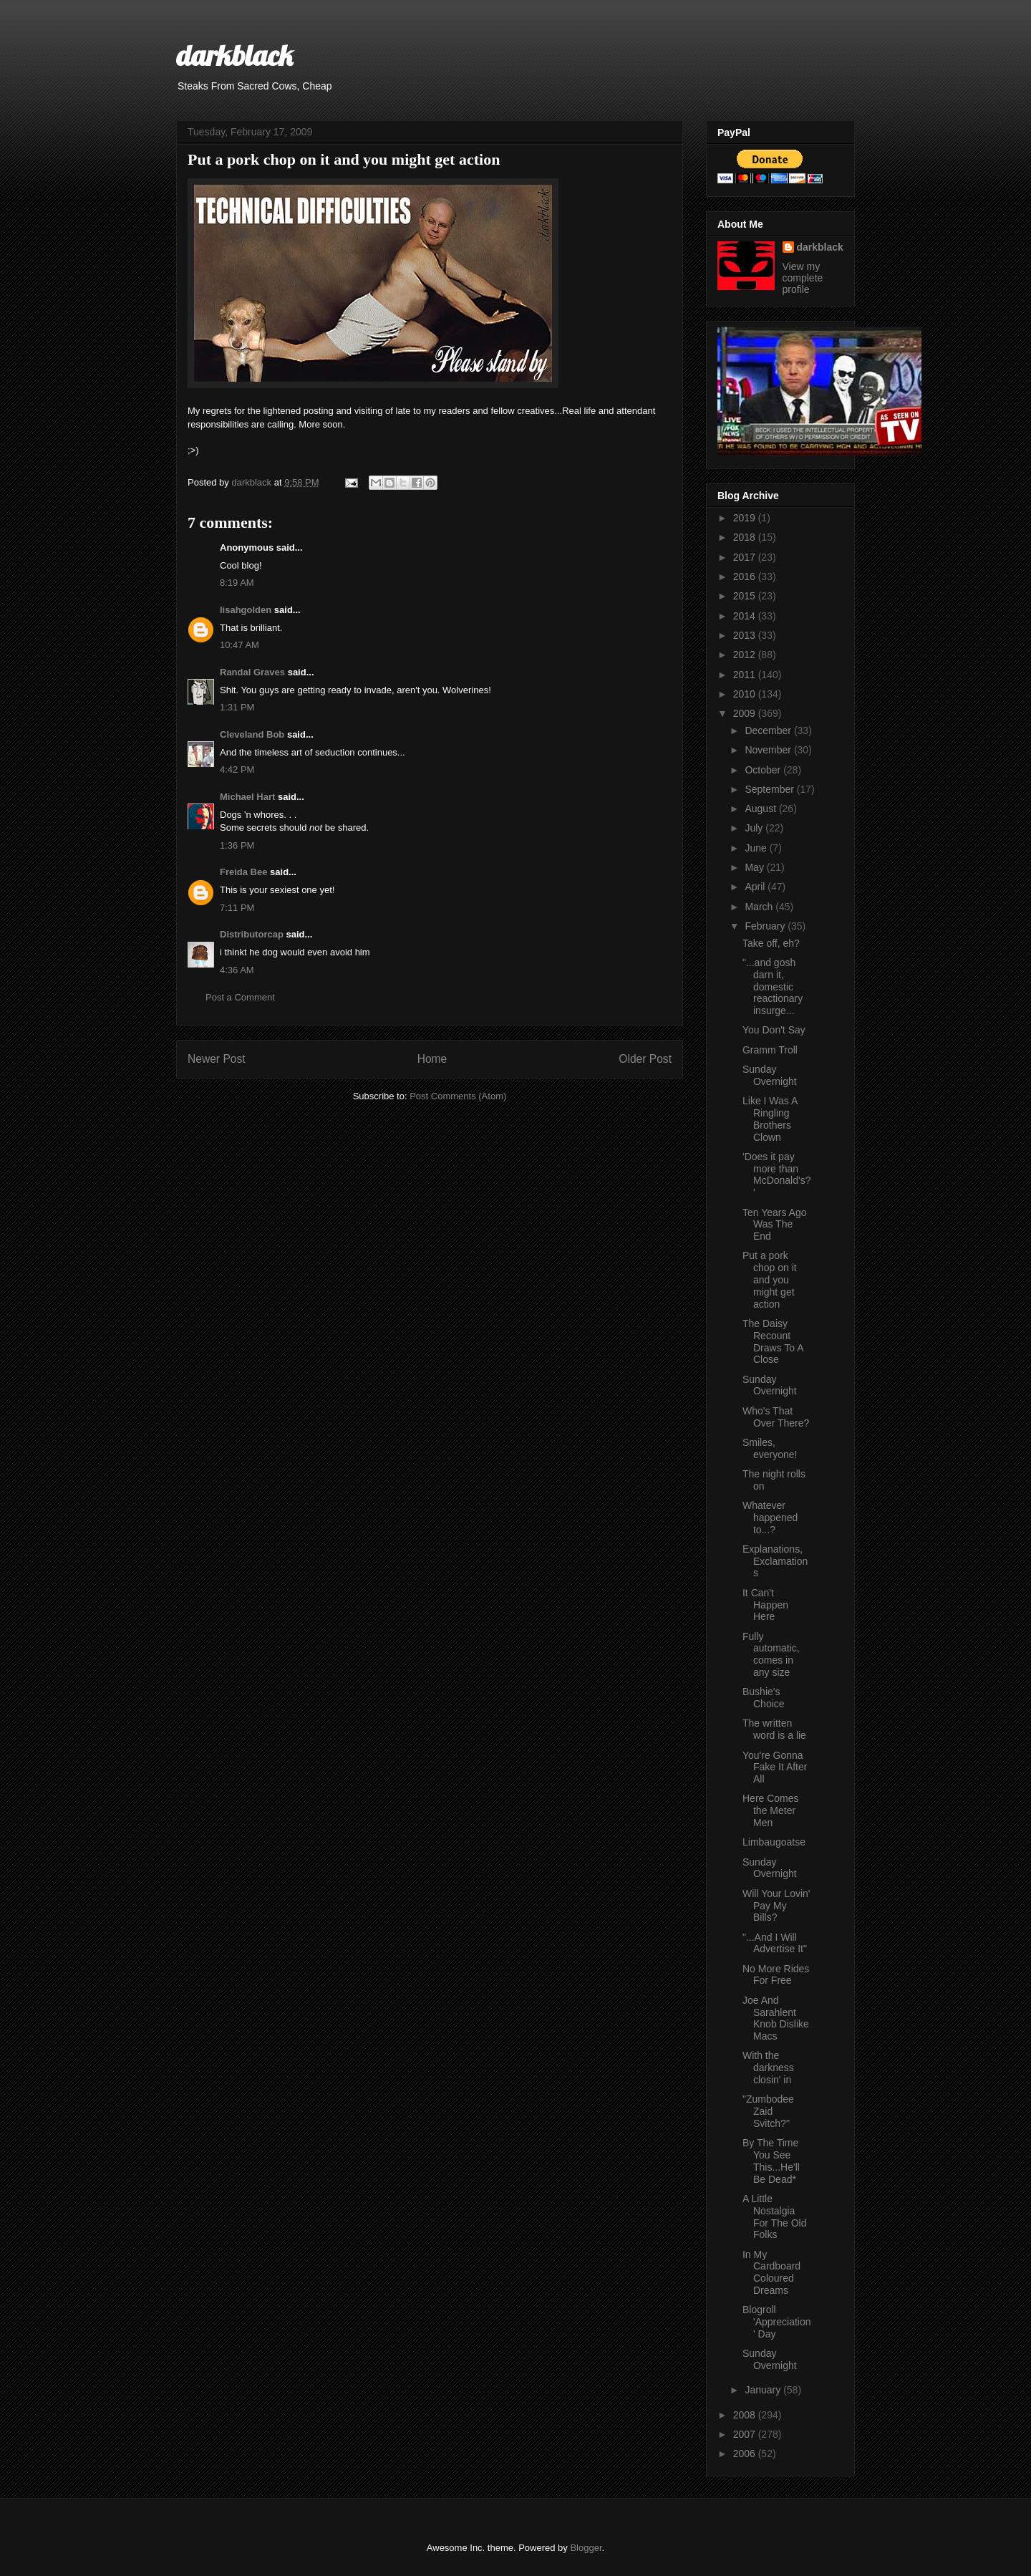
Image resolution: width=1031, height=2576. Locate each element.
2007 (745, 2434)
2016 (745, 576)
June (757, 848)
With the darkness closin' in (768, 2067)
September (770, 789)
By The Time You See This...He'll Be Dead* (771, 2160)
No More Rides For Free (775, 1975)
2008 (745, 2415)
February (766, 926)
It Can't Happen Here (765, 1605)
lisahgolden (245, 609)
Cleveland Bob (252, 734)
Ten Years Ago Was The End (774, 1225)
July (755, 828)
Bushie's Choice (763, 1697)
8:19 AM (237, 582)
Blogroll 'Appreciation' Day (776, 2322)
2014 (745, 616)
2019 (745, 518)
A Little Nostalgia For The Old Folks (774, 2216)
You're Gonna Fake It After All (774, 1767)
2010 (745, 694)
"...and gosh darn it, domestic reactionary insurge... (772, 986)
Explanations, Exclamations (775, 1561)
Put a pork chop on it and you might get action (769, 1279)
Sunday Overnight (769, 1075)
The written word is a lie (774, 1729)
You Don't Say (773, 1030)
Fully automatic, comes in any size (771, 1654)
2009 (745, 713)
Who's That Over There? (775, 1417)
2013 (745, 635)
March (760, 906)
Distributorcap (252, 934)
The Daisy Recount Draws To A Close (772, 1341)
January (764, 2390)
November (769, 750)
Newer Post (217, 1059)
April (756, 886)
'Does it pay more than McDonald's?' (776, 1174)
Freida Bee (243, 872)
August (761, 808)
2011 (745, 674)
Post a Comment (240, 997)
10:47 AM (239, 645)
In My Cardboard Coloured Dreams (771, 2272)
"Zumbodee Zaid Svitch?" (768, 2111)
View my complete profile (803, 278)
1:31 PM (237, 707)
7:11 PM (237, 907)
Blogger (585, 2547)
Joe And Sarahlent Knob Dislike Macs (775, 2018)
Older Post (645, 1059)
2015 (745, 596)
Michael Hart (247, 796)
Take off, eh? (771, 943)
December (769, 730)
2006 (745, 2453)
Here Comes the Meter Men (770, 1810)
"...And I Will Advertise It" (774, 1943)
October (764, 770)
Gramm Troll (770, 1050)
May (755, 867)
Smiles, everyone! (769, 1448)
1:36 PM (237, 845)
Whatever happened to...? (770, 1517)
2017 (745, 557)
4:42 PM (237, 769)
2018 (745, 537)
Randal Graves (252, 672)
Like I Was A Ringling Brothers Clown (770, 1118)
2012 (745, 654)
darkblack (234, 55)
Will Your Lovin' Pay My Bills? (776, 1906)
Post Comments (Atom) (458, 1096)
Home (432, 1059)
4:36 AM (237, 970)
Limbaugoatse (773, 1842)
